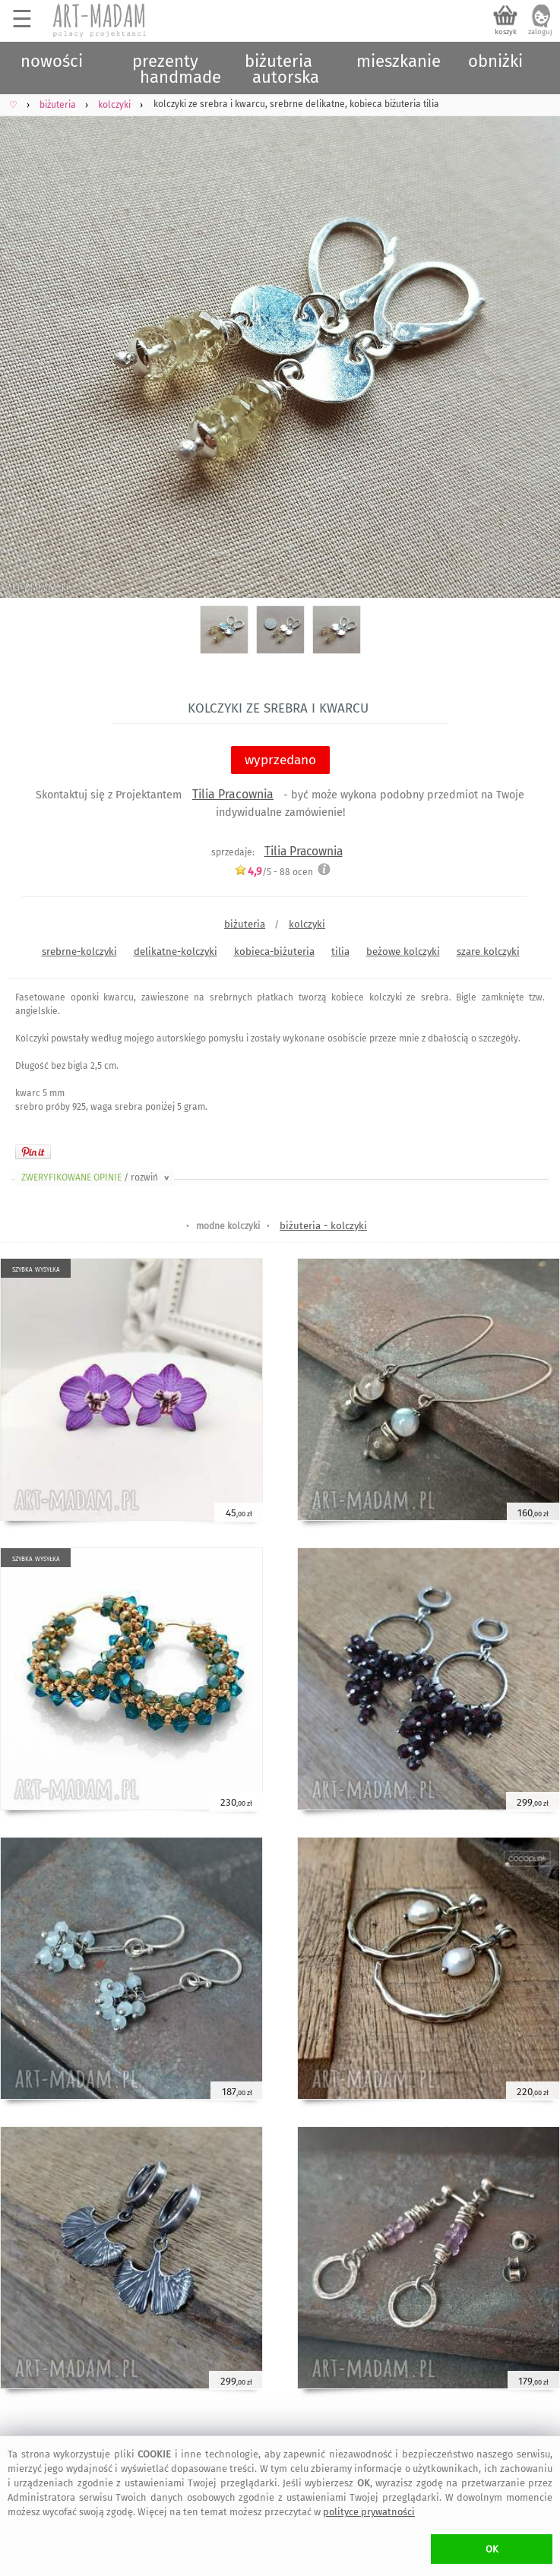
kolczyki (307, 924)
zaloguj (540, 31)
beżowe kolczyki (403, 951)
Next (535, 341)
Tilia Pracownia (233, 794)
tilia (340, 951)
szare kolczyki (488, 951)
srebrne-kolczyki (79, 951)
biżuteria (244, 924)
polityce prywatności (369, 2512)
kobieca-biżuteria (274, 951)
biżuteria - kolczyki (323, 1225)
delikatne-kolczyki (175, 951)
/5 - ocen (273, 871)
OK (492, 2549)
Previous (24, 341)
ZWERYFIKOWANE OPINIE (96, 1177)
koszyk (506, 31)
